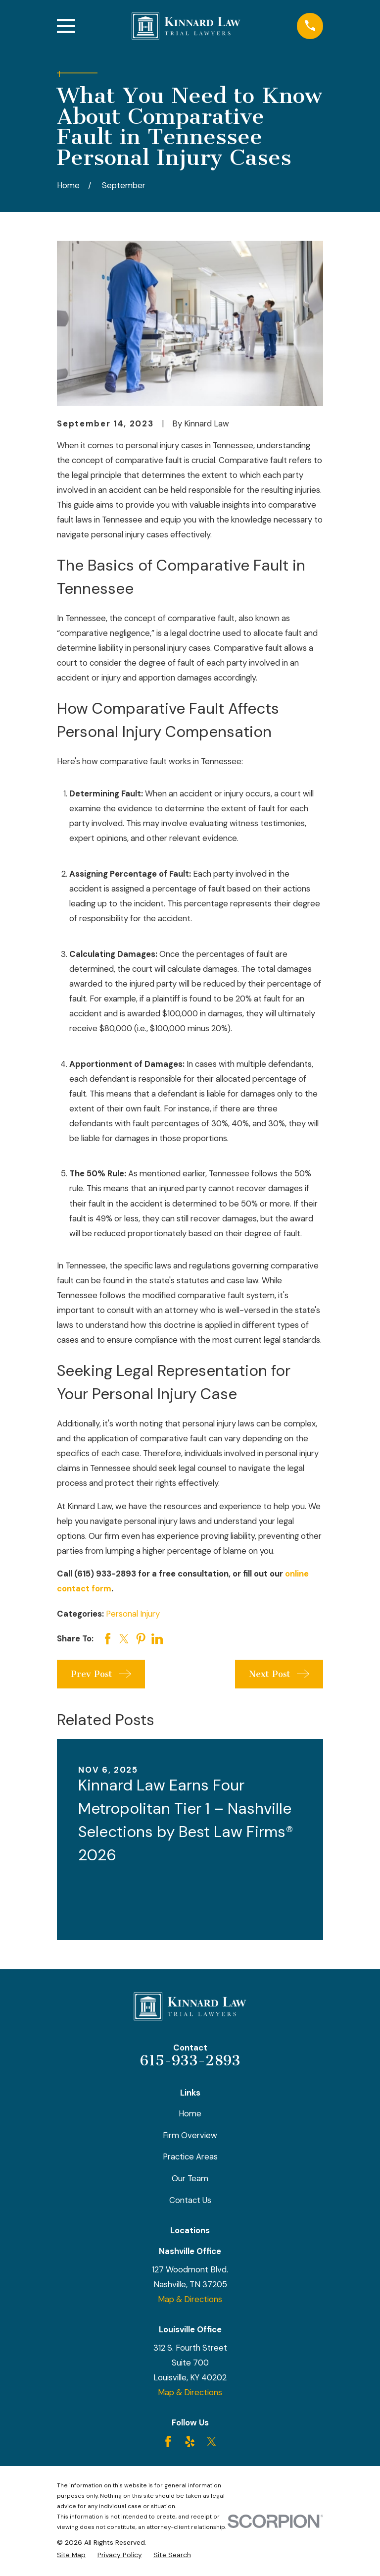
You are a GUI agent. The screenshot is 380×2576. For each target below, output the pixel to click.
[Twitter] (211, 2441)
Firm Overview (190, 2135)
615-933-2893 (190, 2060)
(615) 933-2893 (105, 1573)
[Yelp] (189, 2441)
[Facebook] (168, 2441)
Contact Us (190, 2200)
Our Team (190, 2178)
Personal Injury (133, 1613)
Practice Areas (190, 2156)
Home (190, 2113)
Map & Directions (190, 2299)
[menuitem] (71, 2555)
